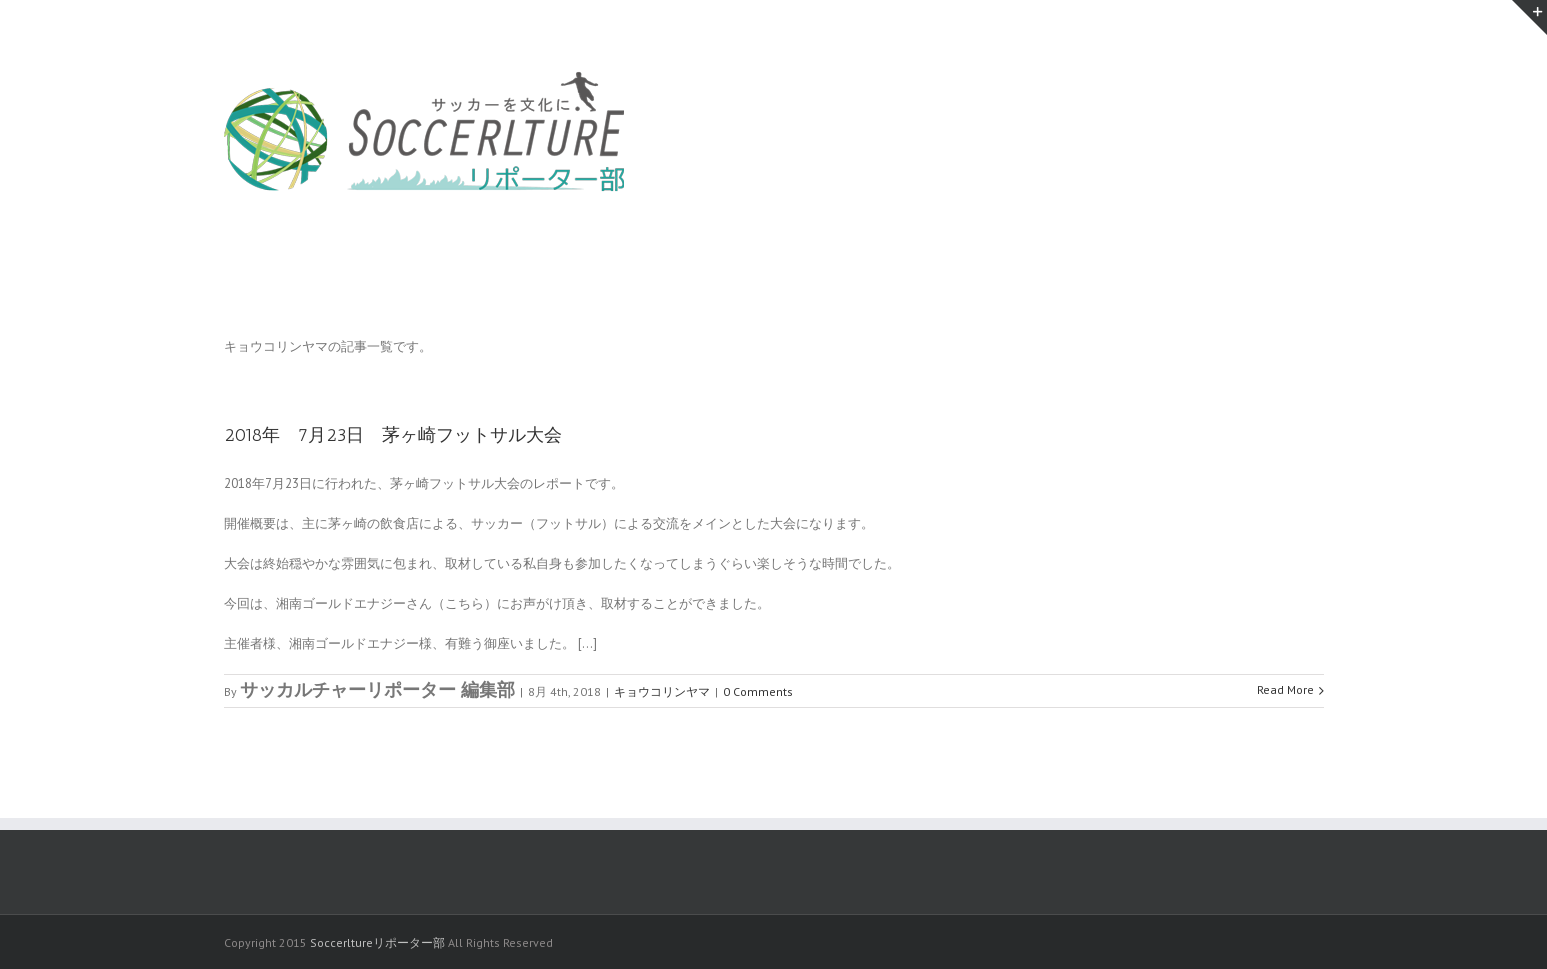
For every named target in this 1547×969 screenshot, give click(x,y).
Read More (1285, 689)
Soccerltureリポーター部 (377, 942)
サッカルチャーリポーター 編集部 (377, 689)
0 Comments (758, 691)
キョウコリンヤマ (662, 691)
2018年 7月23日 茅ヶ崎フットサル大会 (393, 435)
